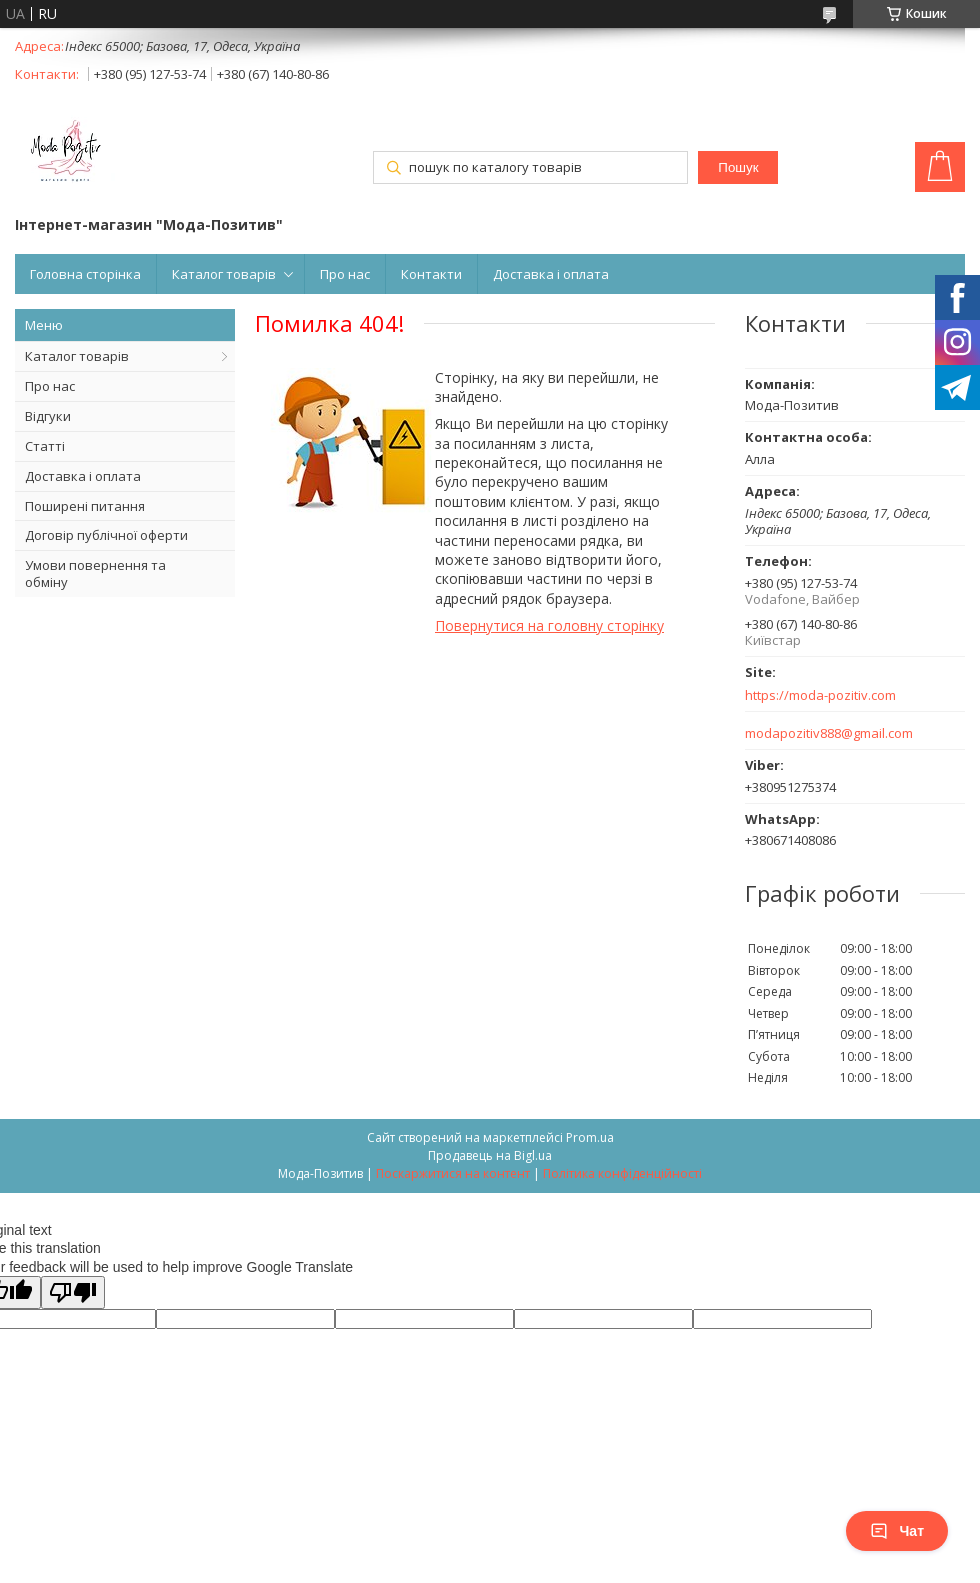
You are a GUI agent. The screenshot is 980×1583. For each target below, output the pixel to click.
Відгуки (48, 416)
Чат (897, 1531)
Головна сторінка (85, 274)
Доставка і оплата (551, 274)
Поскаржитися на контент (453, 1173)
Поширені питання (85, 506)
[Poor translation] (73, 1292)
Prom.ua (590, 1137)
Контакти (431, 274)
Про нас (345, 274)
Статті (45, 446)
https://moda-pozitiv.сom (820, 695)
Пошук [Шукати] (738, 167)
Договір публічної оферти (106, 535)
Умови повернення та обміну (95, 573)
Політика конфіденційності (622, 1173)
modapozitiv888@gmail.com (829, 733)
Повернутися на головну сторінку (549, 625)
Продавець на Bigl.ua (490, 1155)
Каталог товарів (224, 274)
